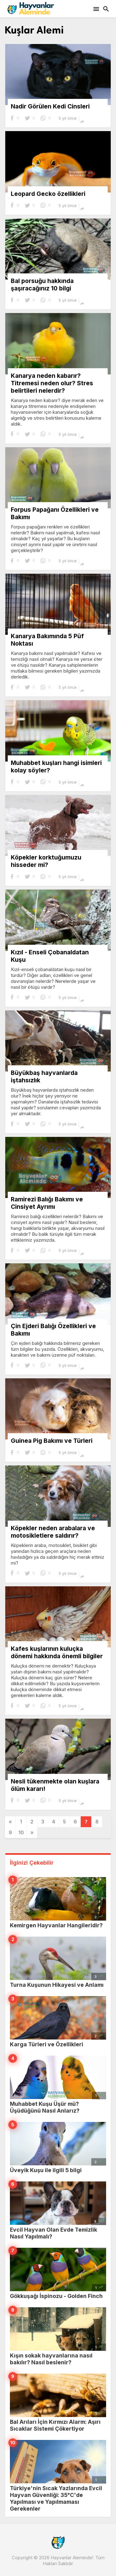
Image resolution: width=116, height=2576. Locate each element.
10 (21, 1832)
